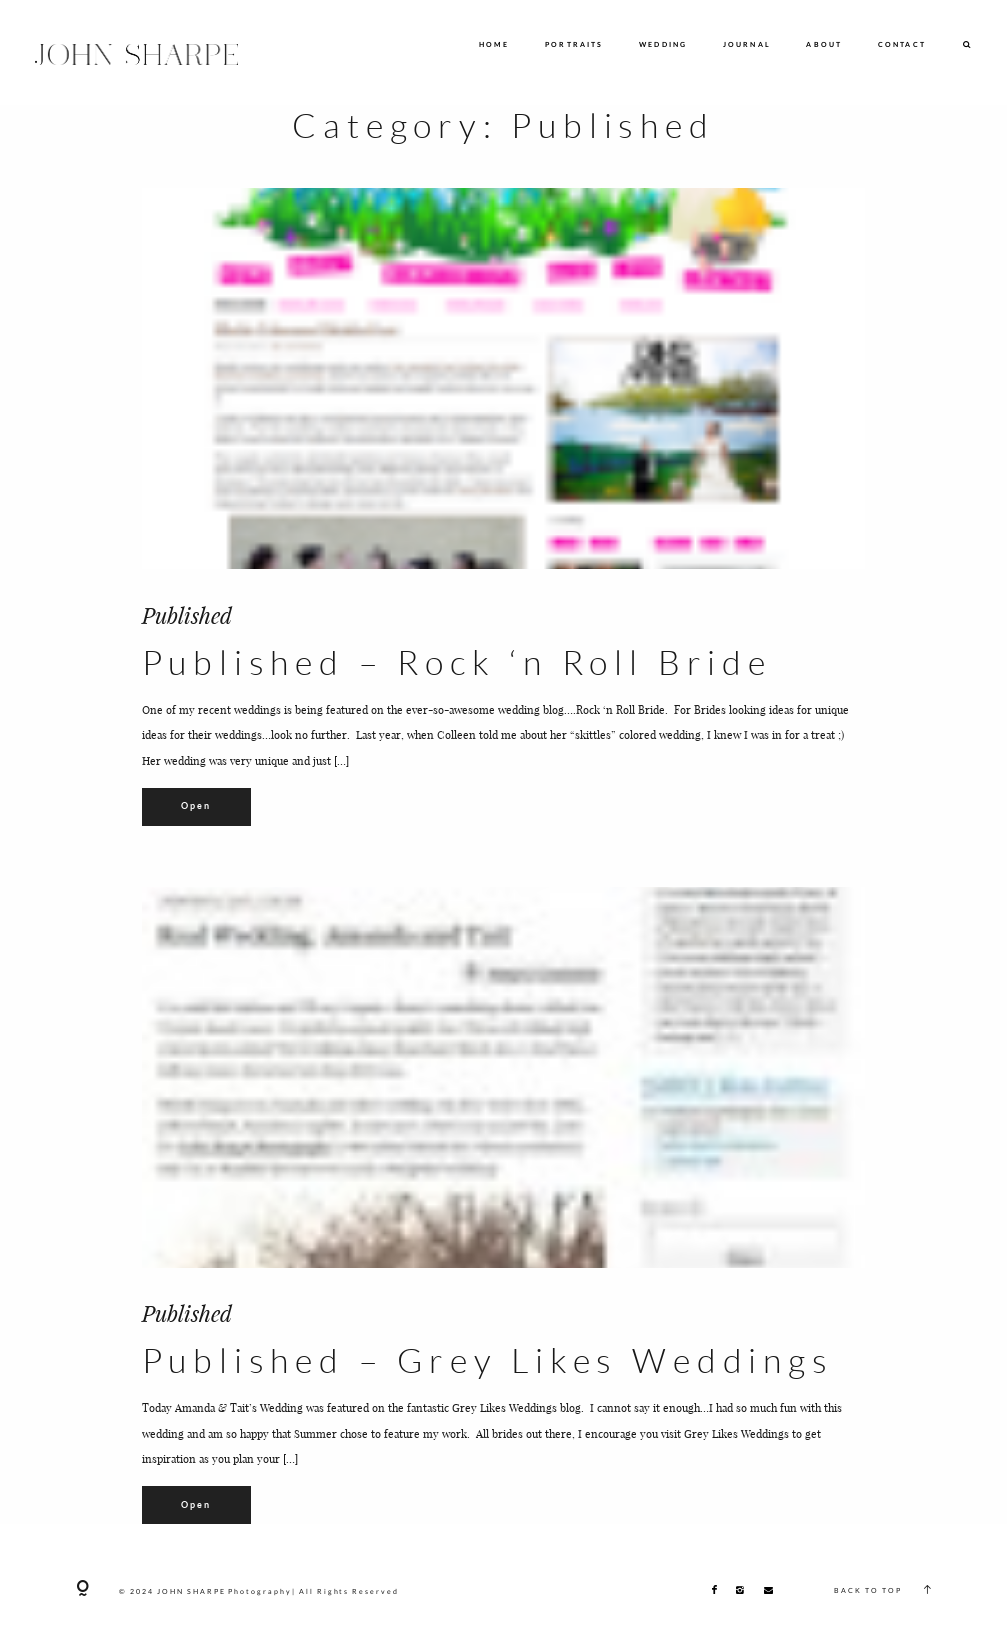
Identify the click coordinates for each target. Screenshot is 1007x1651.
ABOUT (824, 44)
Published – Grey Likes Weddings (488, 1360)
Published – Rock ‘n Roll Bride (457, 662)
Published (187, 615)
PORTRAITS (574, 44)
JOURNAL (747, 44)
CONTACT (902, 44)
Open (196, 805)
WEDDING (663, 44)
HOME (494, 44)
